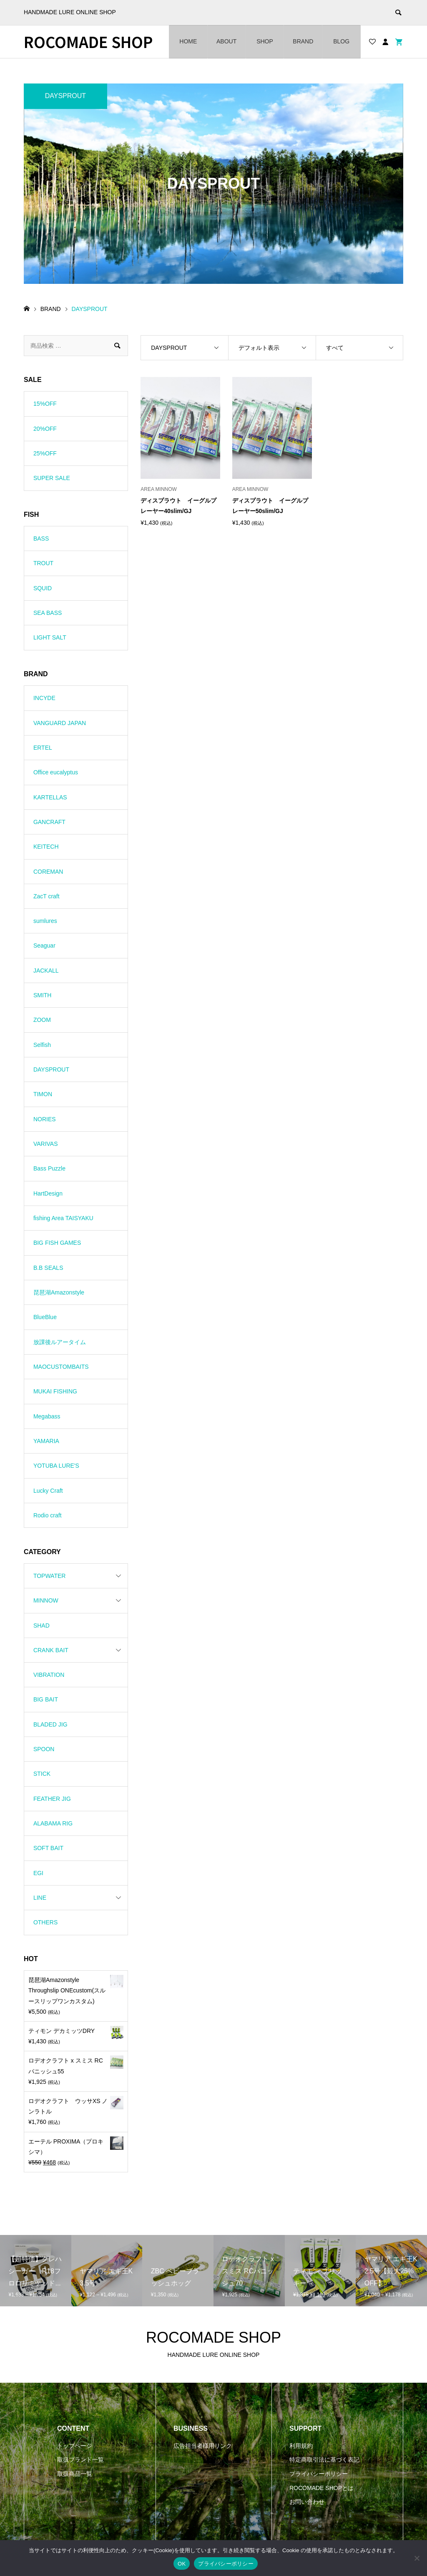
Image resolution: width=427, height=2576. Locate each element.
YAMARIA (46, 1441)
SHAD (41, 1625)
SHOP (264, 41)
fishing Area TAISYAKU (63, 1218)
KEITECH (46, 846)
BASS (41, 538)
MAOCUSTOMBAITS (61, 1366)
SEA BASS (47, 612)
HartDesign (48, 1193)
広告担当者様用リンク (202, 2445)
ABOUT (226, 41)
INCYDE (44, 698)
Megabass (46, 1416)
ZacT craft (46, 896)
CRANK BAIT (50, 1650)
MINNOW (45, 1600)
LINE (39, 1897)
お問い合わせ (306, 2501)
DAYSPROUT (51, 1069)
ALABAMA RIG (53, 1823)
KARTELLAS (50, 797)
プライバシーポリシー (318, 2473)
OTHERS (45, 1922)
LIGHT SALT (49, 637)
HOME (188, 41)
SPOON (44, 1749)
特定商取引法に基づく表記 (324, 2459)
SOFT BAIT (48, 1848)
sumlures (45, 921)
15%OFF (45, 403)
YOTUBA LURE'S (56, 1465)
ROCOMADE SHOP (88, 42)
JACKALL (46, 970)
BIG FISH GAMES (57, 1242)
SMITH (42, 995)
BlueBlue (45, 1317)
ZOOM (42, 1019)
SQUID (42, 588)
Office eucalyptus (55, 772)
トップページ (74, 2445)
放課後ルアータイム (59, 1342)
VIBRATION (48, 1674)
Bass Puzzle (49, 1168)
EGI (38, 1873)
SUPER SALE (51, 478)
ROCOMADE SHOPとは (321, 2488)
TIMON (42, 1094)
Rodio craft (47, 1515)
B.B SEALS (48, 1267)
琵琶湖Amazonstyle (58, 1292)
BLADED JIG (50, 1724)
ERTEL (42, 747)
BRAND (303, 41)
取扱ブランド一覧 (80, 2459)
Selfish (42, 1045)
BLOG (341, 41)
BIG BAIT (45, 1699)
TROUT (43, 563)
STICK (41, 1773)
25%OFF (45, 453)
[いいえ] (416, 2558)
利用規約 (301, 2445)
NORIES (44, 1119)
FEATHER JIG (52, 1798)
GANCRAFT (49, 822)
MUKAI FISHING (55, 1391)
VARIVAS (45, 1143)
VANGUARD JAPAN (59, 723)
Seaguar (44, 945)
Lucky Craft (48, 1490)
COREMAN (48, 871)
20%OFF (45, 428)
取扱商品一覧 (74, 2473)
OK (182, 2564)
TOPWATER (49, 1575)
